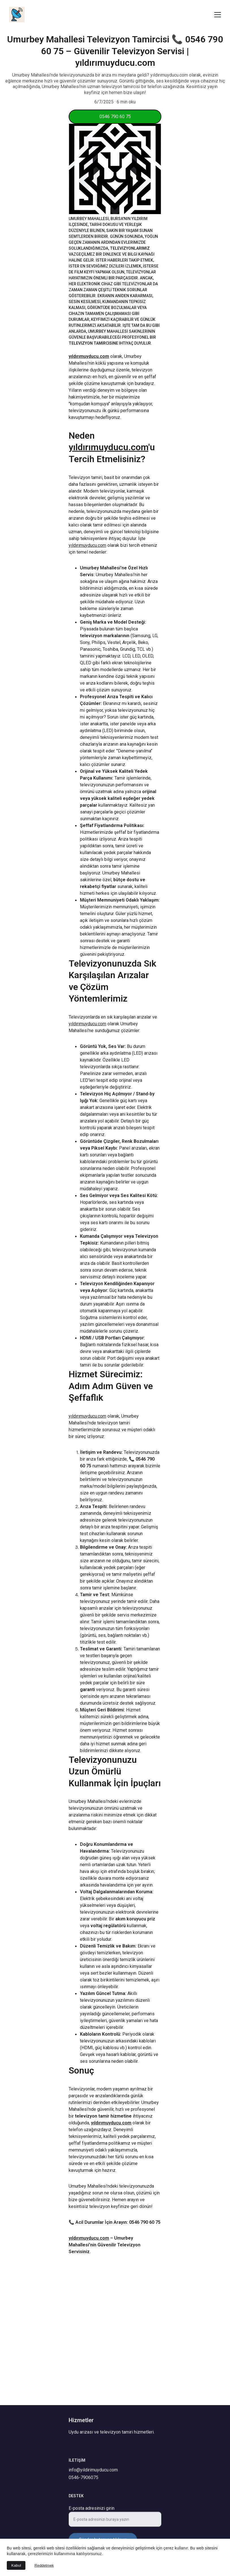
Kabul (16, 2565)
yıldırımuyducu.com (89, 377)
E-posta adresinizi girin (91, 2511)
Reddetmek (44, 2565)
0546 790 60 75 (115, 116)
